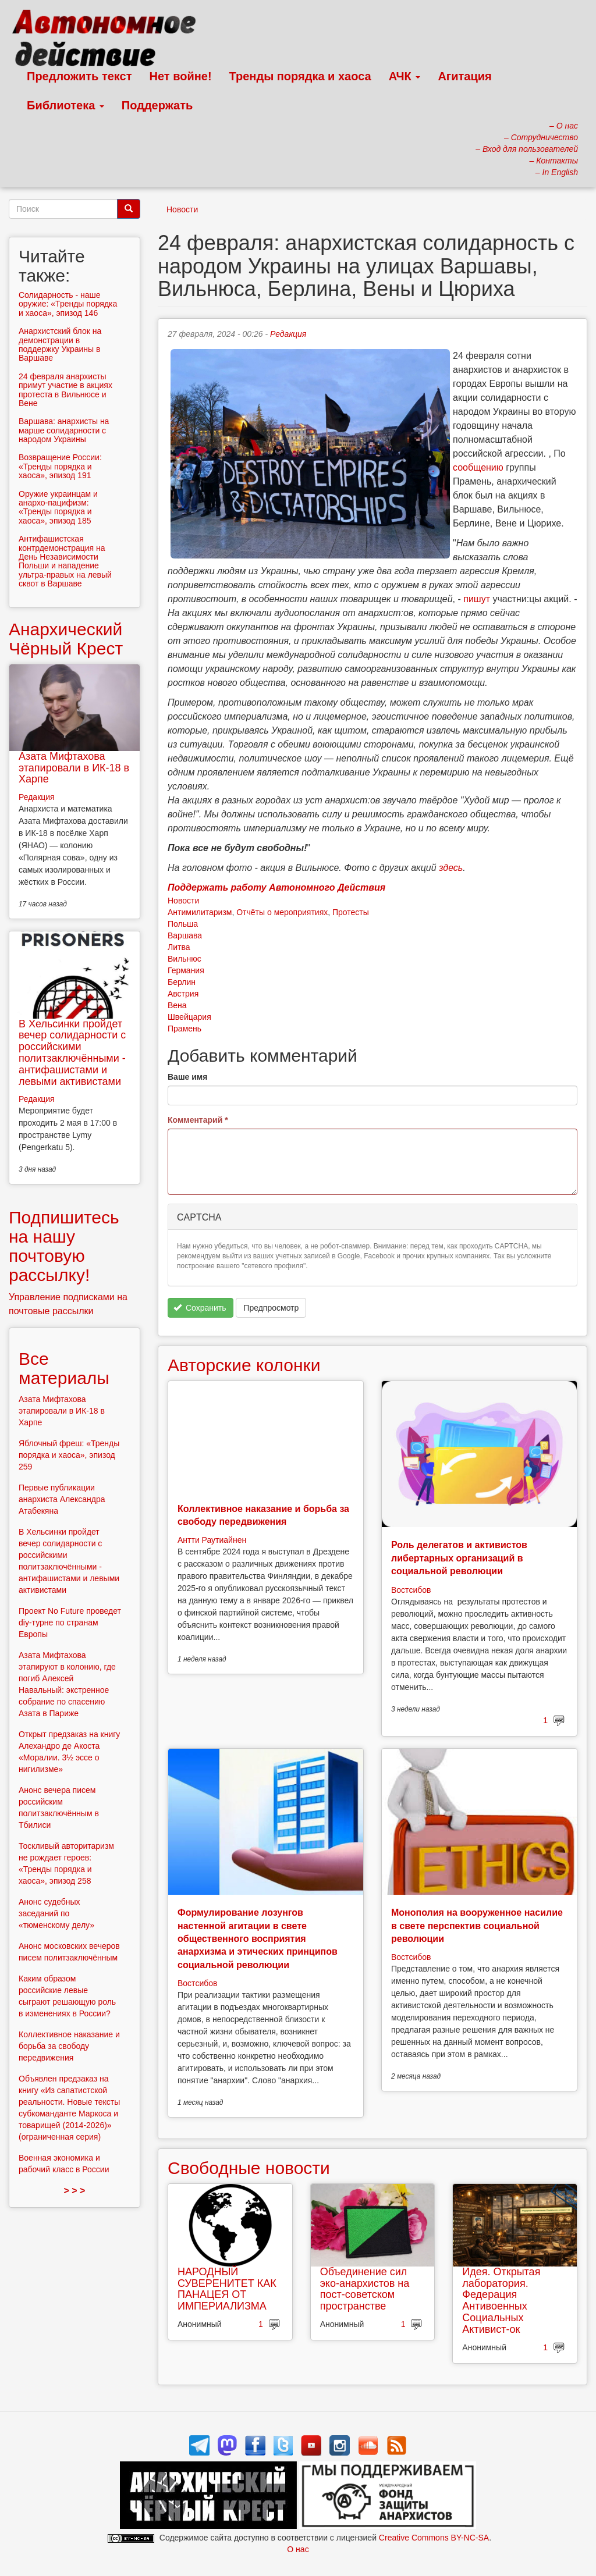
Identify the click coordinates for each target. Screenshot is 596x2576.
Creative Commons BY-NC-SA (434, 2537)
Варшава (185, 935)
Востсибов (411, 1590)
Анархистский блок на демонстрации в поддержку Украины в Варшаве (60, 344)
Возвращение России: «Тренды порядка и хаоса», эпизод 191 (60, 466)
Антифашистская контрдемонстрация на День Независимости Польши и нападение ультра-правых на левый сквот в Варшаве (65, 561)
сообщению (478, 467)
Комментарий (198, 1120)
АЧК (405, 76)
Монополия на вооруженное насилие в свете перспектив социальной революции (477, 1926)
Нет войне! (181, 76)
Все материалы (64, 1368)
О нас (297, 2549)
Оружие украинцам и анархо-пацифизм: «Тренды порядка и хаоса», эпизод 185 (58, 507)
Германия (186, 970)
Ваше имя (187, 1076)
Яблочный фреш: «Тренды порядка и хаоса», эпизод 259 (69, 1455)
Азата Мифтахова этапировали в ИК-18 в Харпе (74, 767)
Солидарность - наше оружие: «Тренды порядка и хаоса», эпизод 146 (68, 304)
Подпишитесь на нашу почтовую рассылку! (64, 1246)
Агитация (464, 76)
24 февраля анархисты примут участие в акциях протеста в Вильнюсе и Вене (65, 390)
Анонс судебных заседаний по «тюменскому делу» (56, 1913)
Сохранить (199, 1307)
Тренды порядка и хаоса (300, 76)
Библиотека (65, 105)
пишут (476, 599)
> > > (75, 2191)
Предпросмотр (271, 1307)
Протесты (350, 912)
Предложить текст (79, 76)
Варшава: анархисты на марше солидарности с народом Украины (64, 430)
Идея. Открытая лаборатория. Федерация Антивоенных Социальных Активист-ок (501, 2300)
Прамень (184, 1028)
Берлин (182, 982)
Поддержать (157, 105)
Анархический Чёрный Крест (66, 639)
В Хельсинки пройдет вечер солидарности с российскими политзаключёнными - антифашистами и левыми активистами (72, 1052)
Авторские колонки (244, 1365)
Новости (182, 209)
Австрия (183, 993)
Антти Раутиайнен (212, 1540)
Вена (177, 1005)
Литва (179, 947)
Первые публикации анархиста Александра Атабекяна (62, 1499)
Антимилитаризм (200, 912)
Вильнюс (184, 958)
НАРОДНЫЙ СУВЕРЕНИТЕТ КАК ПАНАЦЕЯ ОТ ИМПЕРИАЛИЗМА (227, 2289)
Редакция (288, 334)
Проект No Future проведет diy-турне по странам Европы (70, 1622)
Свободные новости (249, 2167)
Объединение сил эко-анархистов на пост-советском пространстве (365, 2289)
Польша (183, 923)
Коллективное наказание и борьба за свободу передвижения (69, 2046)
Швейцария (189, 1017)
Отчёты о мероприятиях (282, 912)
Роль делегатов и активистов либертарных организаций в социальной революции (459, 1558)
